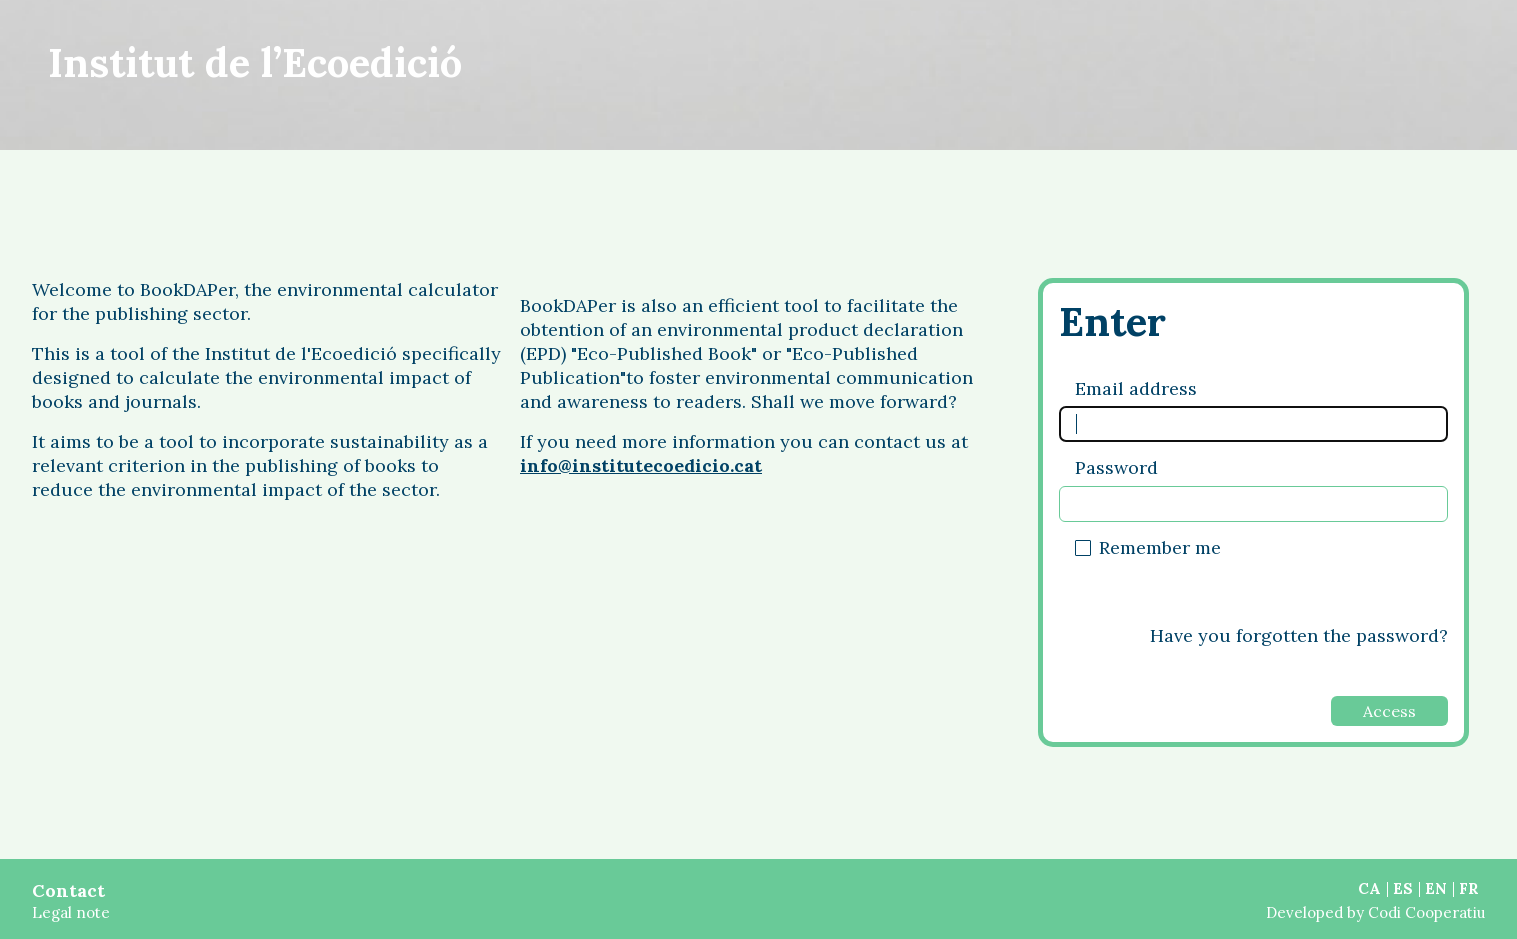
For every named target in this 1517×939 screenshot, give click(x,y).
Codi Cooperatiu (1426, 912)
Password (1116, 467)
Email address (1136, 388)
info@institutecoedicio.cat (641, 465)
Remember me (1160, 547)
